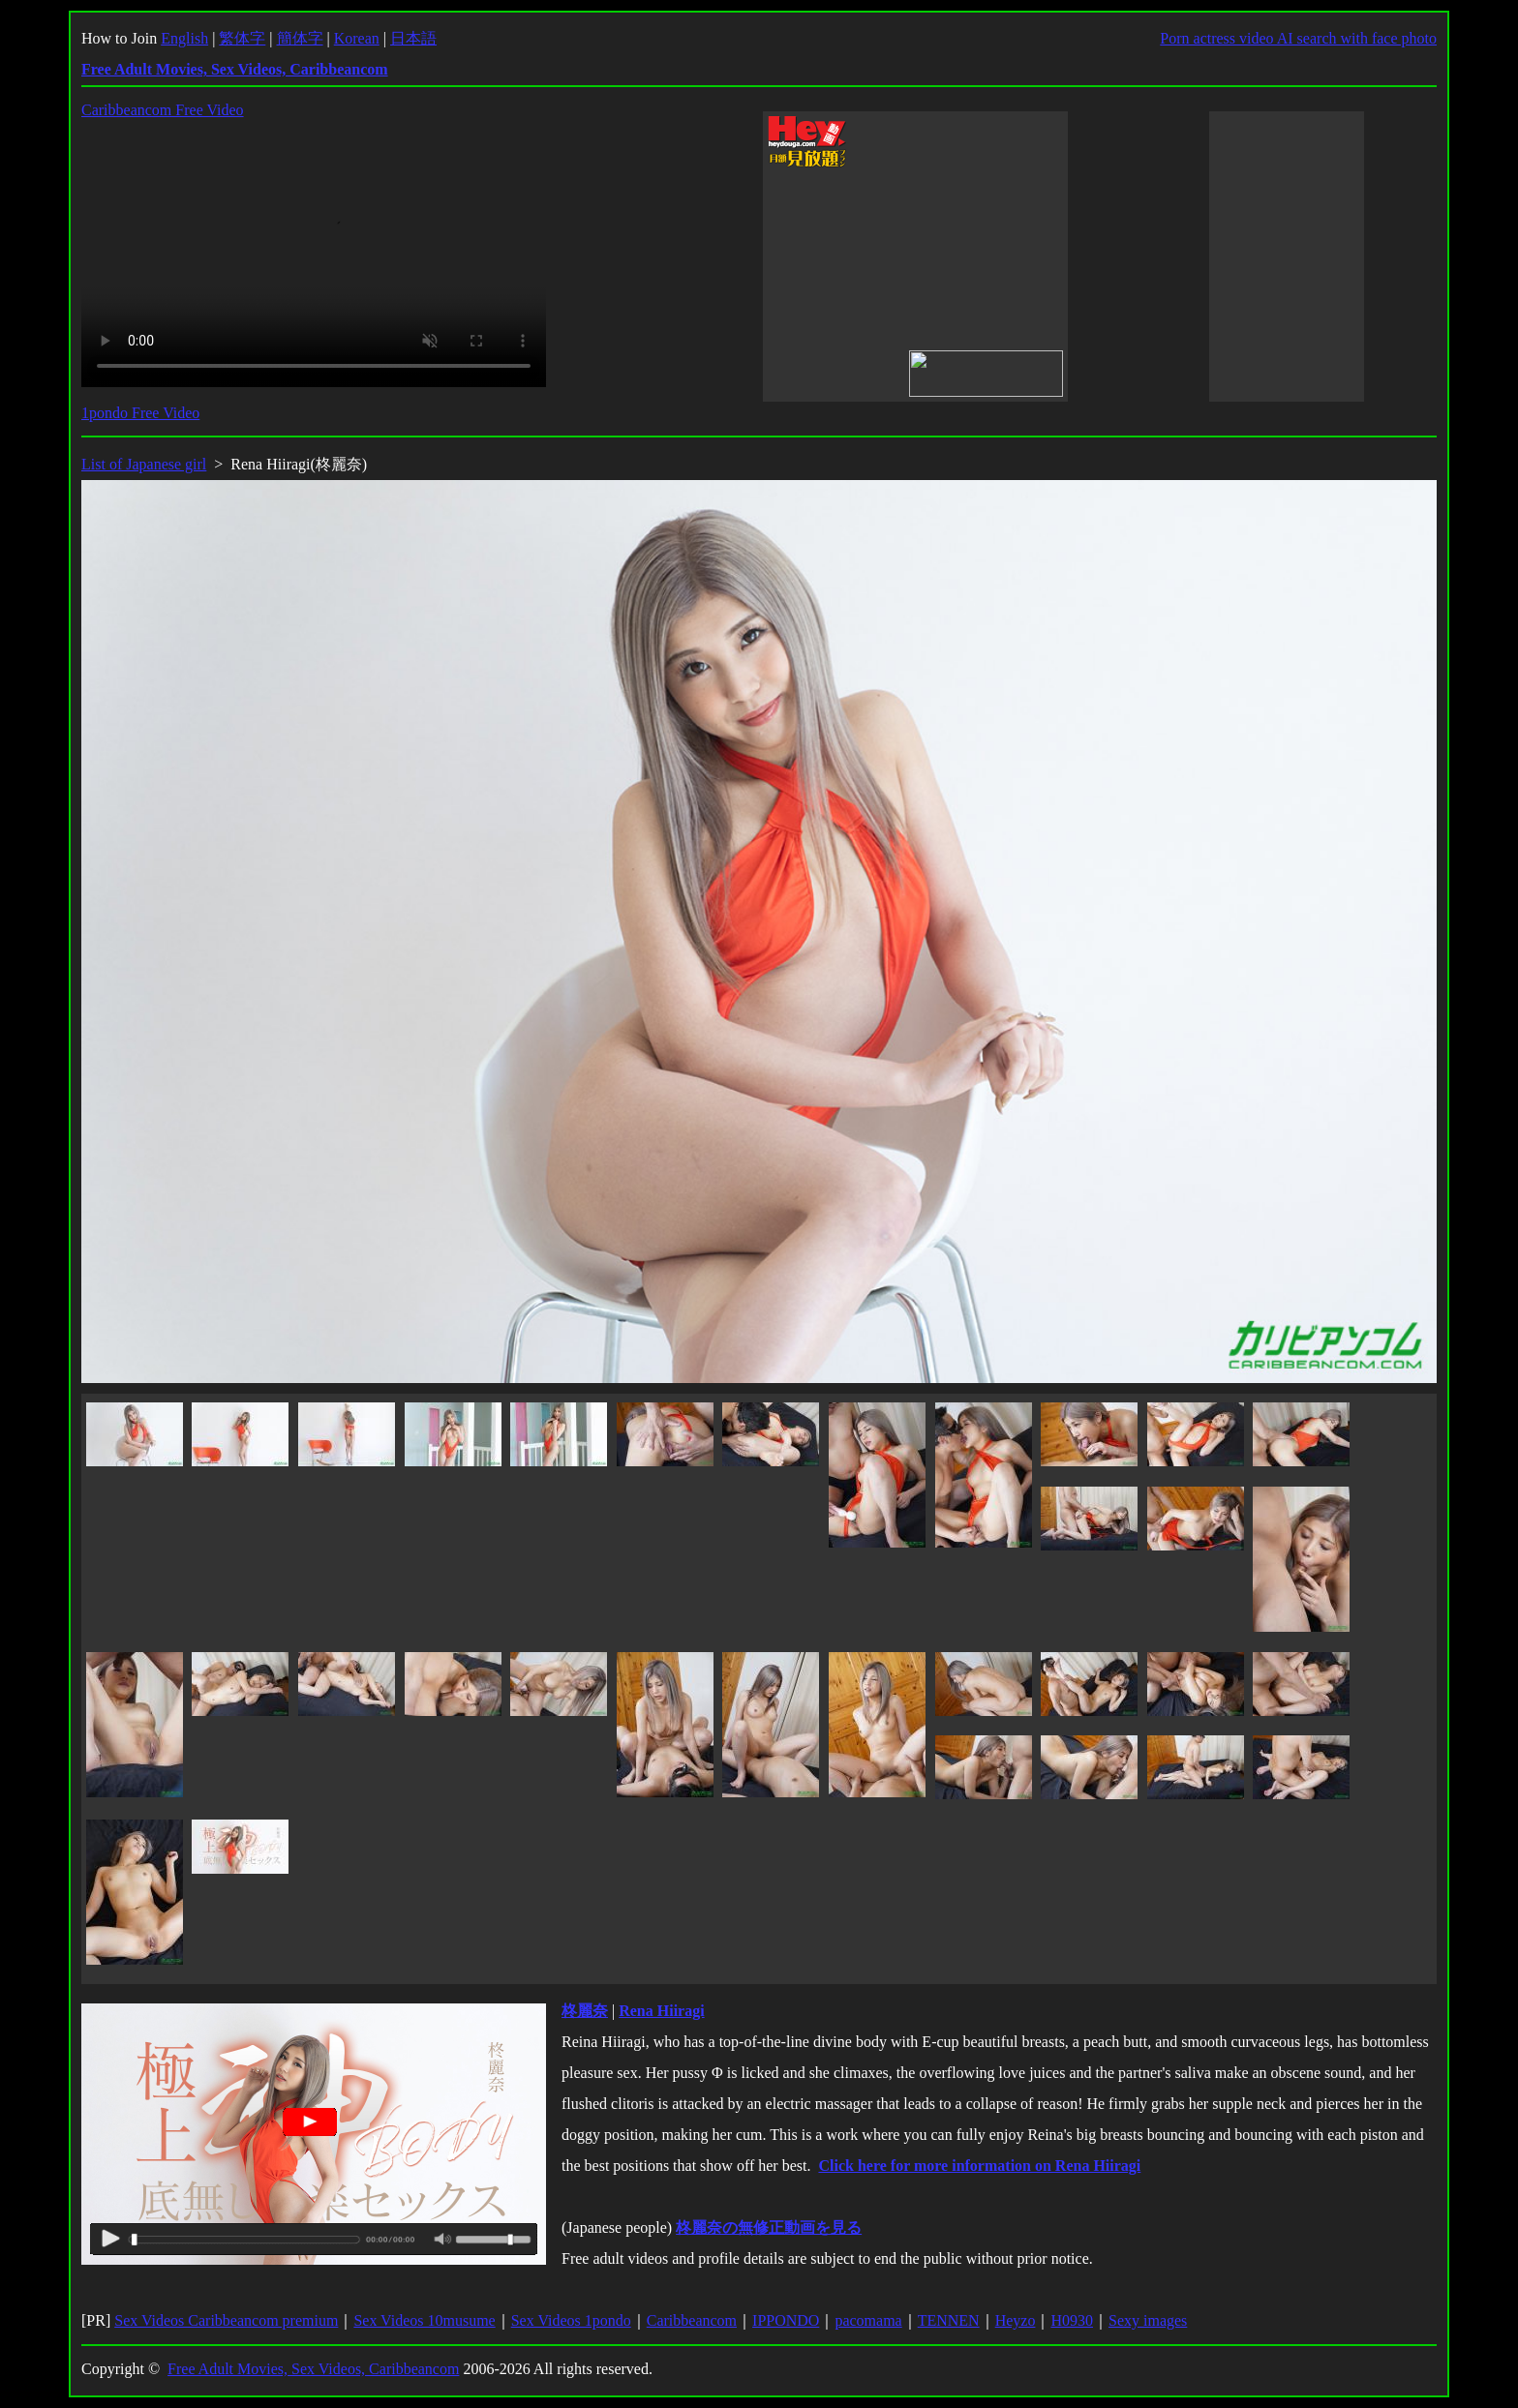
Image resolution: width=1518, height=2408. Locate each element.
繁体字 (242, 38)
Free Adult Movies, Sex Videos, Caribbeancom (313, 2369)
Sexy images (1147, 2320)
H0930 (1071, 2320)
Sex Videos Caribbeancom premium (226, 2320)
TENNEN (949, 2320)
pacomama (868, 2320)
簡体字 (300, 38)
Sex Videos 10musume (424, 2320)
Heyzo (1015, 2320)
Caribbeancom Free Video (162, 110)
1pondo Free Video (140, 413)
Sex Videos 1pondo (571, 2320)
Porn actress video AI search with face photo (1298, 38)
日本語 (413, 38)
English (184, 38)
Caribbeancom (692, 2320)
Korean (357, 38)
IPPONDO (785, 2320)
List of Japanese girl (143, 464)
